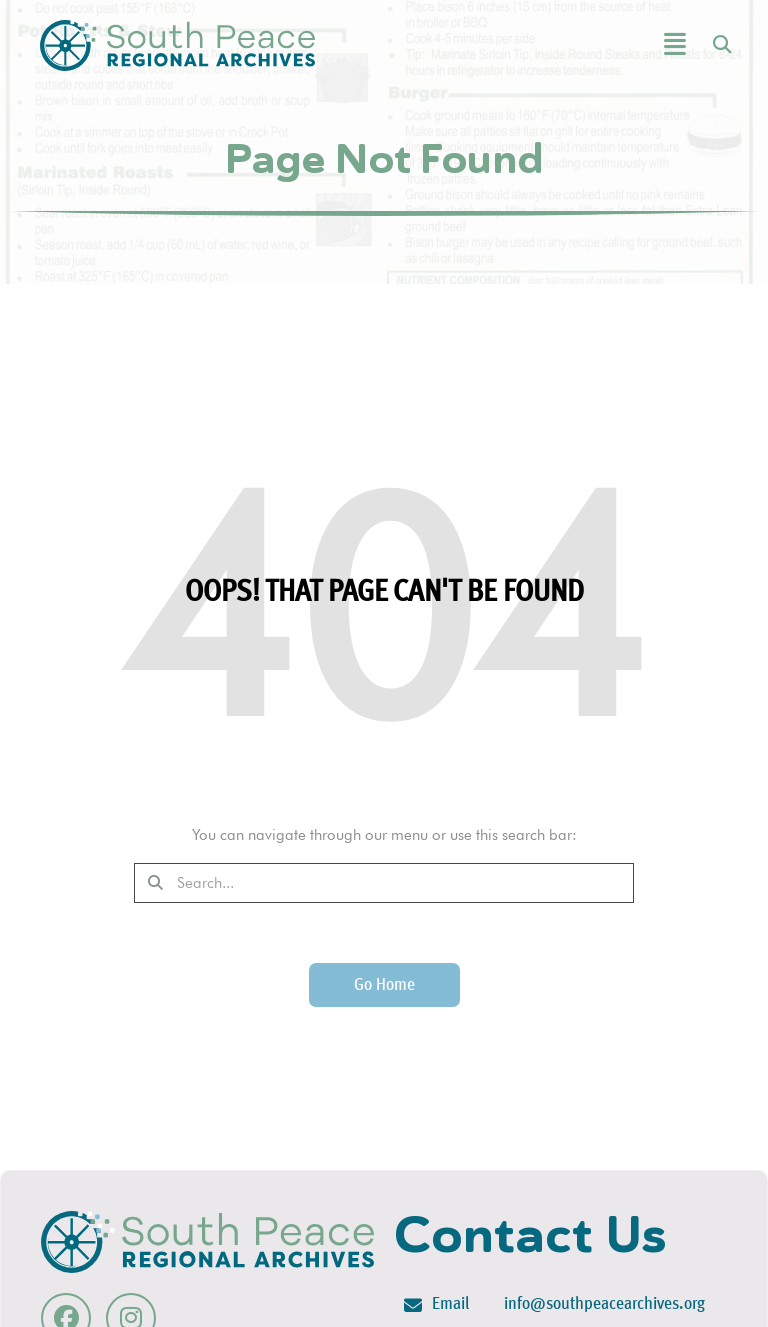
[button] (625, 45)
